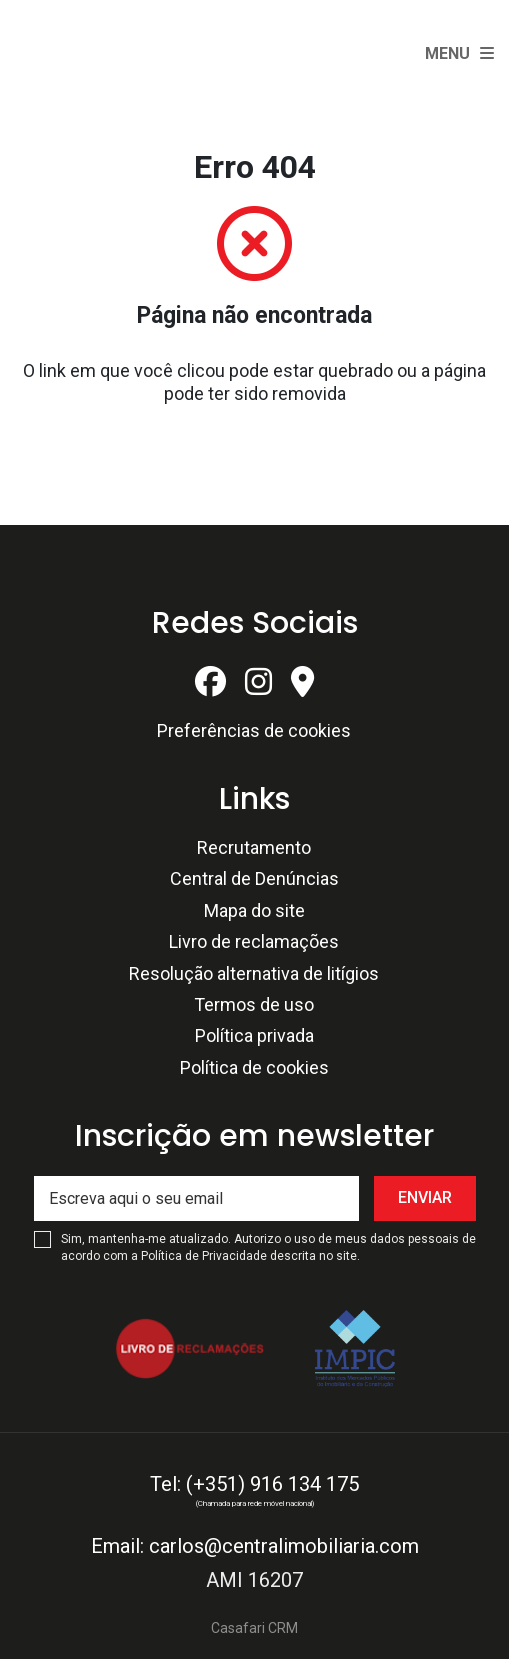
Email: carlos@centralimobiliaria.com (255, 1546)
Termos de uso (254, 1004)
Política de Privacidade (205, 1256)
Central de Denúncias (254, 878)
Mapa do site (254, 910)
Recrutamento (254, 847)
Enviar (425, 1197)
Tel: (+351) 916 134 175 (254, 1484)
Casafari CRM (254, 1628)
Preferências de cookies (254, 730)
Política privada (254, 1035)
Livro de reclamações (254, 941)
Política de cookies (254, 1067)
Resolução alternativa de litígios (254, 973)
